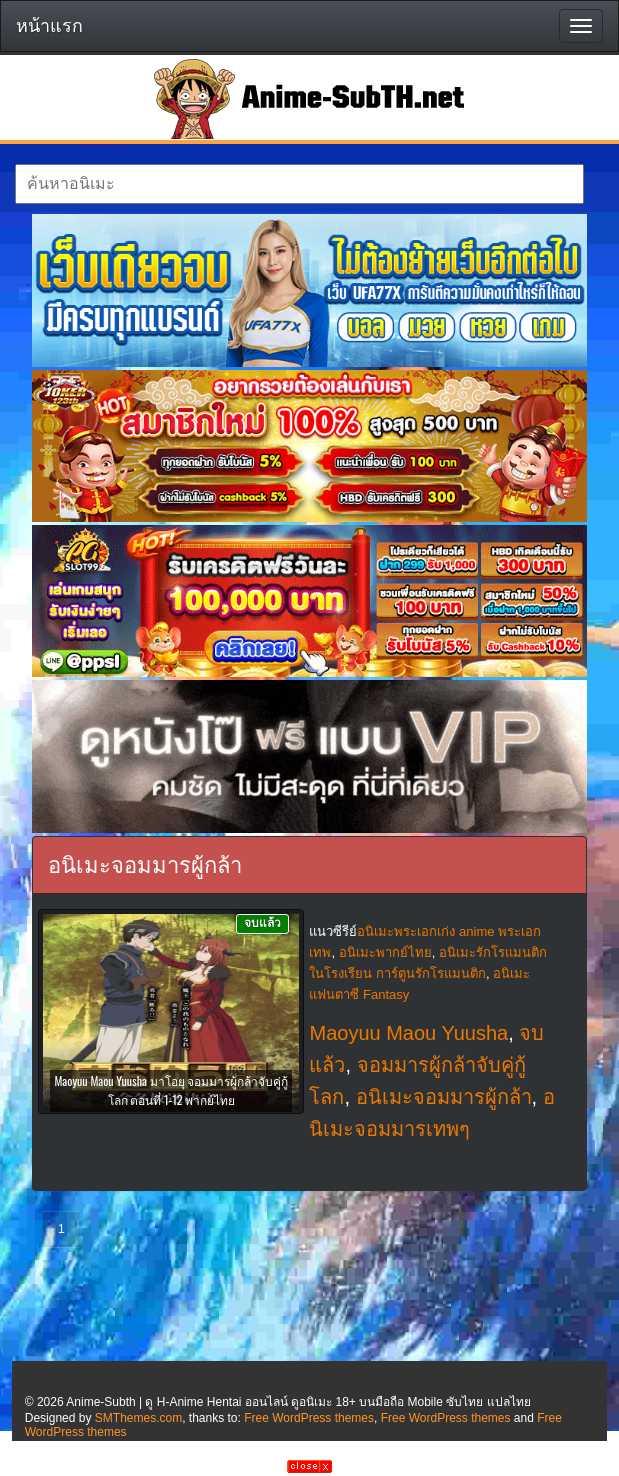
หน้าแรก (49, 26)
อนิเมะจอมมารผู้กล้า (444, 1097)
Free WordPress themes (309, 1418)
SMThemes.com (138, 1418)
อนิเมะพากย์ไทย (385, 952)
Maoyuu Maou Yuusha (408, 1033)
